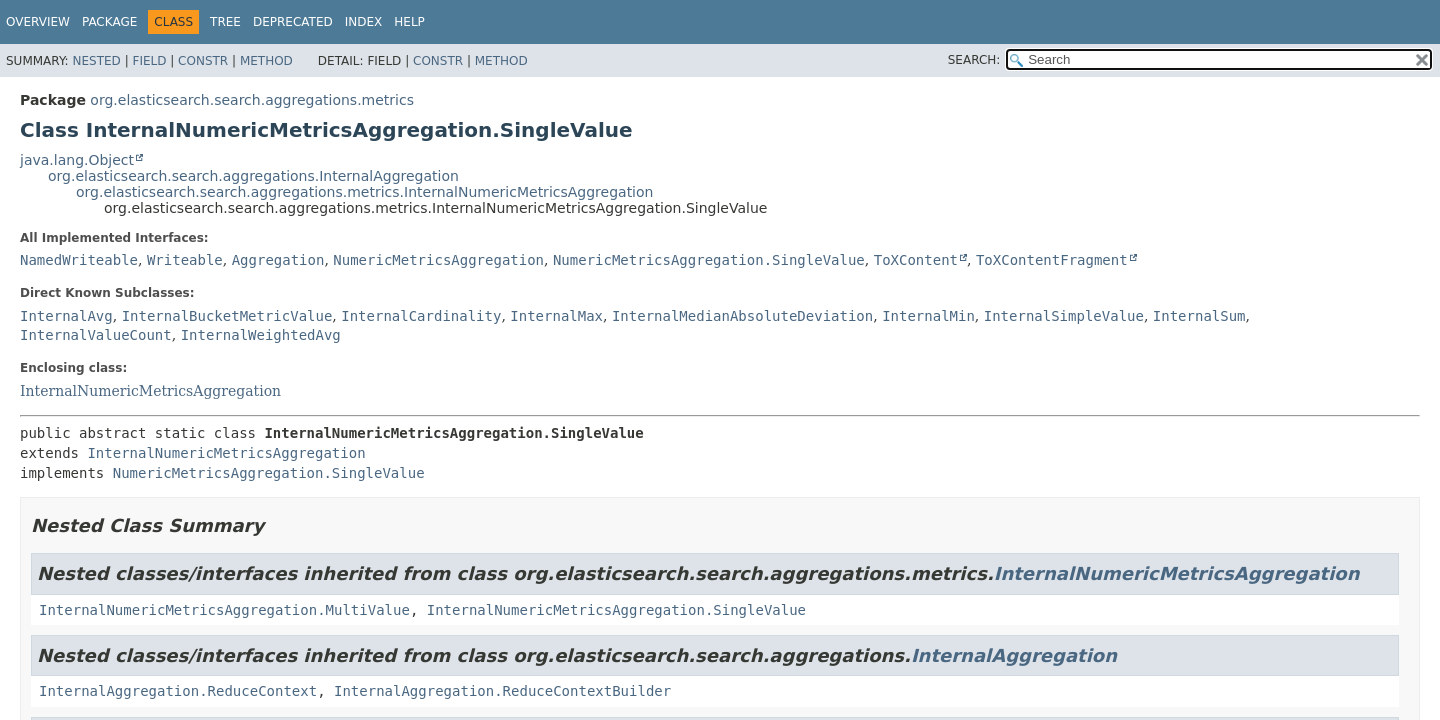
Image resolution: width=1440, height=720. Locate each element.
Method (266, 61)
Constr (203, 61)
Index (364, 22)
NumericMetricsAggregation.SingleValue (709, 260)
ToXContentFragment (1052, 260)
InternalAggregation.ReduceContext (178, 691)
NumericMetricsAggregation (438, 260)
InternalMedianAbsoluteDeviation (742, 316)
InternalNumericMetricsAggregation (150, 391)
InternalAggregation (1014, 655)
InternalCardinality (421, 316)
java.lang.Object (77, 160)
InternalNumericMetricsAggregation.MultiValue (224, 610)
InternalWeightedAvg (261, 335)
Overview (38, 22)
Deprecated (293, 22)
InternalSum (1199, 316)
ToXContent (916, 260)
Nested (96, 61)
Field (149, 61)
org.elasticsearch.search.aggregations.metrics (252, 100)
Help (409, 22)
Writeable (185, 260)
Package (109, 22)
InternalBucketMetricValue (227, 316)
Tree (225, 22)
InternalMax (556, 316)
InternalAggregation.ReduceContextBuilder (502, 691)
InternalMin (928, 316)
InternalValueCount (96, 335)
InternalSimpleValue (1064, 316)
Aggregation (278, 260)
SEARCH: (974, 60)
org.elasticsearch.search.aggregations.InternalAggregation (253, 176)
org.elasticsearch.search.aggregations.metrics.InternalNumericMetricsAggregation (364, 192)
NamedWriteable (79, 260)
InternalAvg (66, 316)
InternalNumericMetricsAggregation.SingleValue (616, 610)
